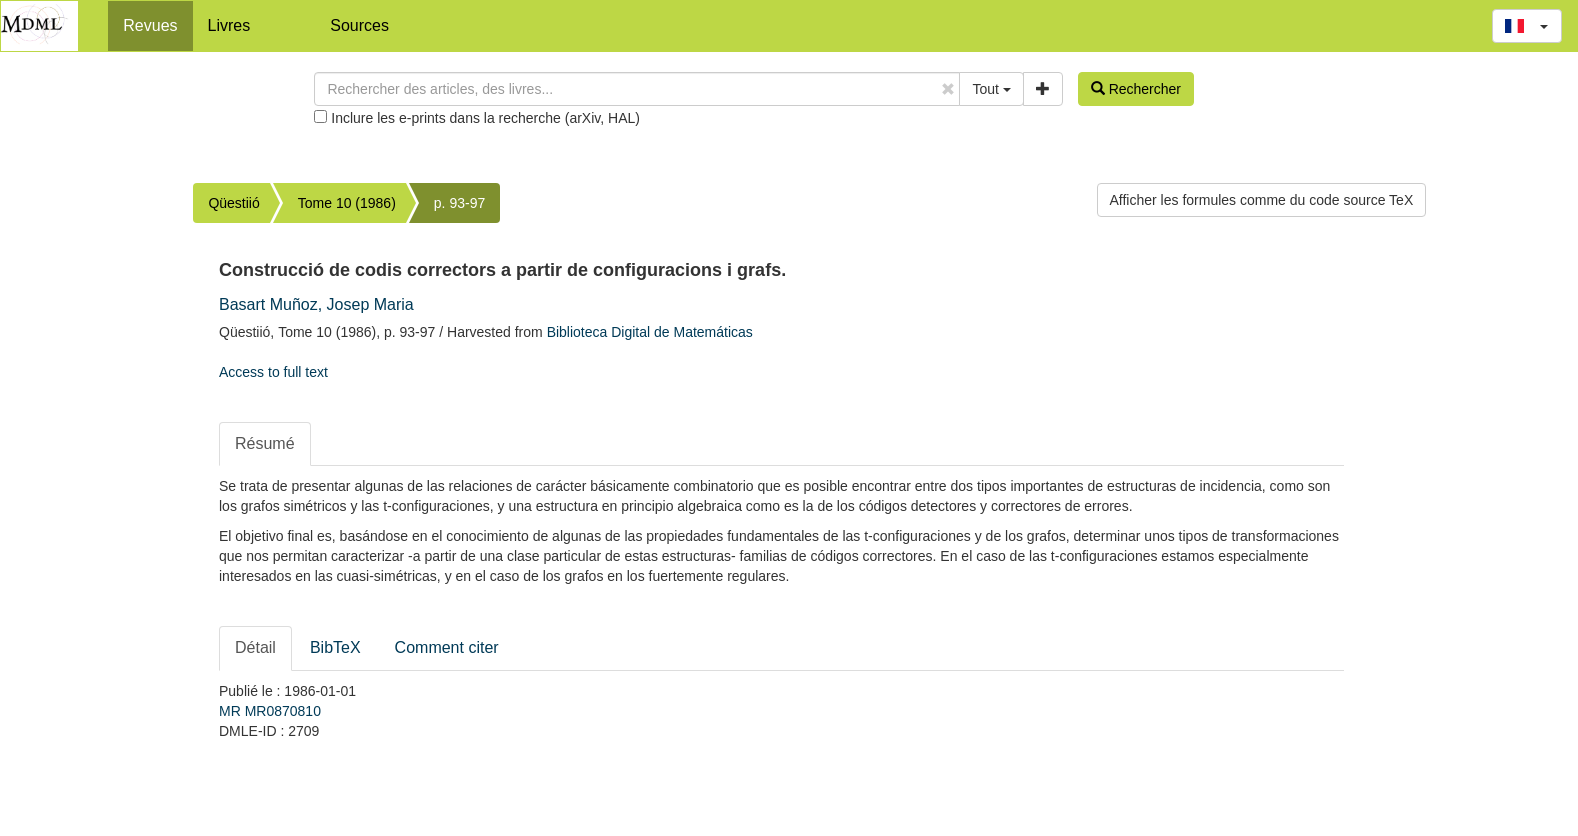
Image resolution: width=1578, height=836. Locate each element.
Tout (991, 89)
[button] (1527, 26)
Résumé (265, 443)
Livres (229, 25)
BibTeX (335, 647)
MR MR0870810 (270, 711)
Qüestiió (233, 203)
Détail (255, 647)
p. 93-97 (459, 203)
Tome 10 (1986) (347, 203)
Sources (359, 25)
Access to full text (273, 372)
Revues (150, 25)
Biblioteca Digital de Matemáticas (650, 332)
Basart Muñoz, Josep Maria (316, 304)
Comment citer (447, 647)
